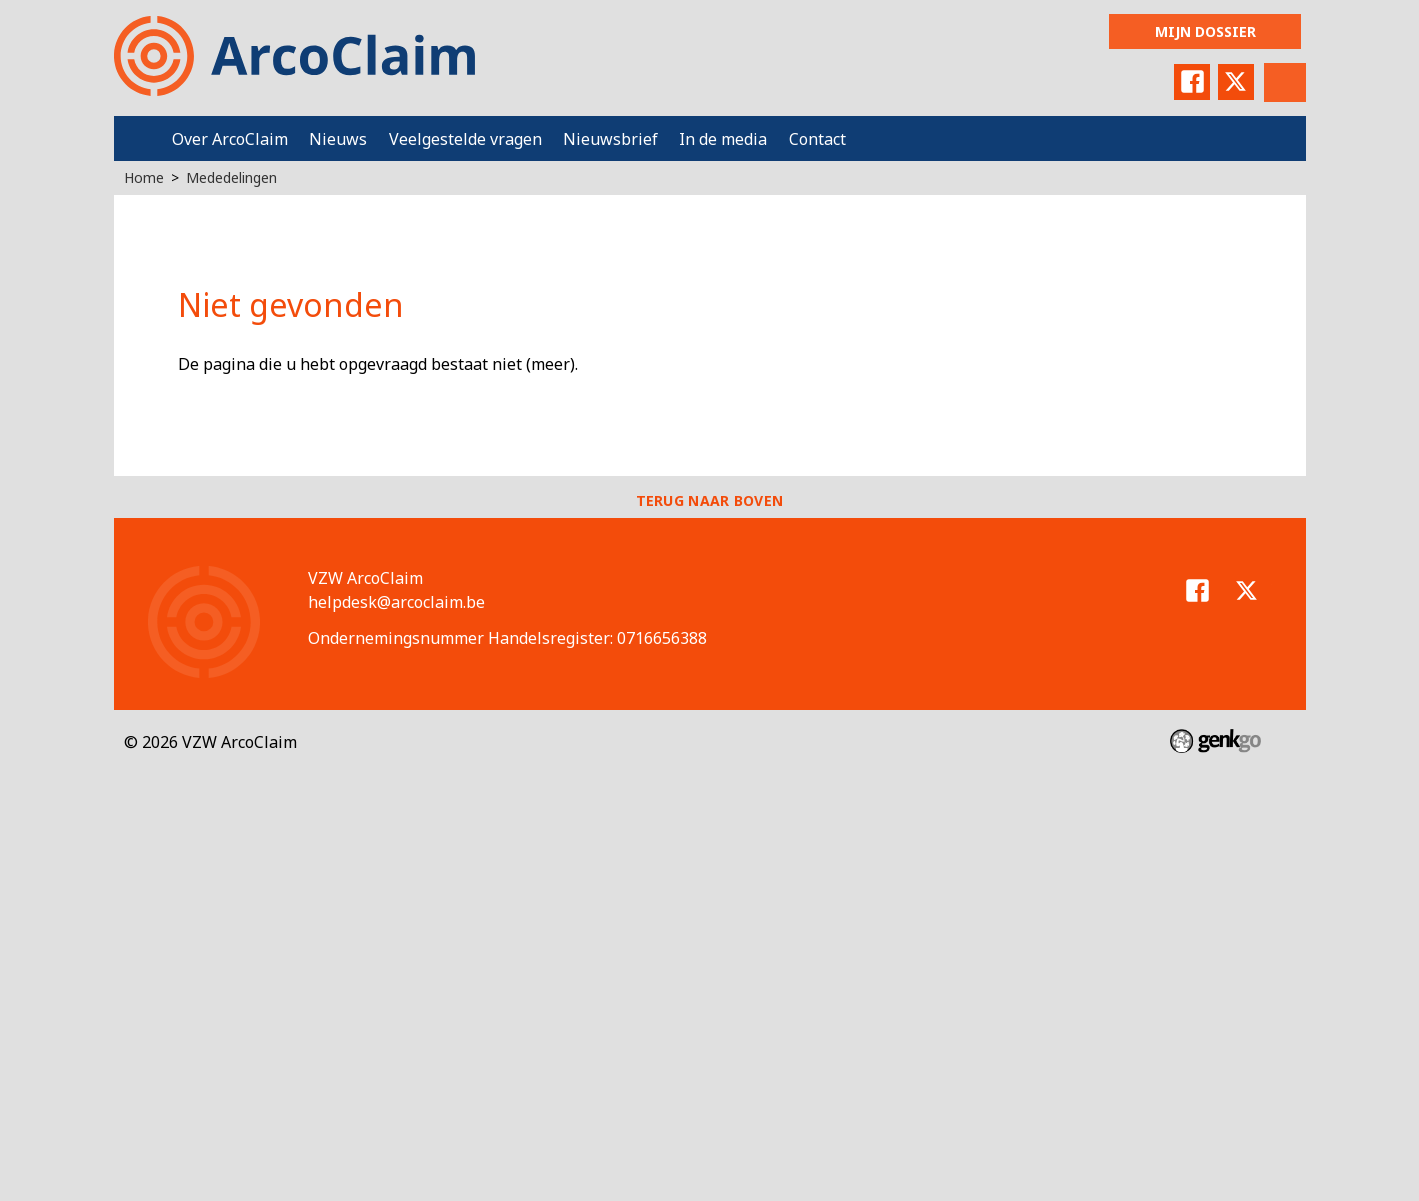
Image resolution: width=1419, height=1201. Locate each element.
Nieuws (338, 139)
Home (138, 138)
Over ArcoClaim (230, 139)
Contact (817, 139)
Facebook (1192, 82)
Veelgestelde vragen (465, 139)
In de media (723, 139)
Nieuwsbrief (610, 139)
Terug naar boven (710, 500)
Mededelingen (231, 177)
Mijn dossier (1205, 31)
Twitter (1236, 82)
